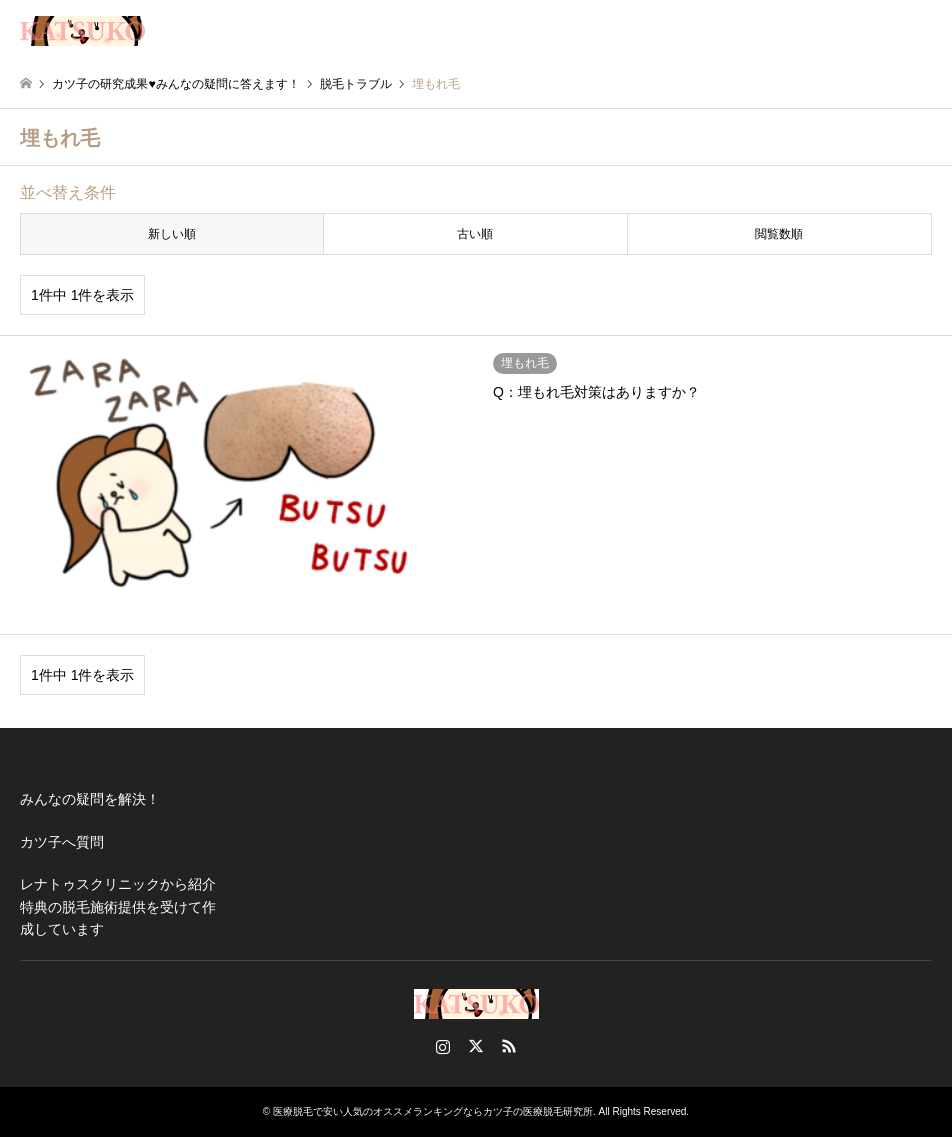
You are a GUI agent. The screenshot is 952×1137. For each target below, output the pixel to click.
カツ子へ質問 (62, 842)
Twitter (476, 1046)
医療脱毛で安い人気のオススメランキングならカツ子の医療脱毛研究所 (433, 1111)
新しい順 (172, 234)
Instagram (443, 1046)
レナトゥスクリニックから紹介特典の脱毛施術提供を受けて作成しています (118, 906)
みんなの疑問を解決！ (90, 799)
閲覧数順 (779, 234)
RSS (509, 1046)
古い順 (475, 234)
